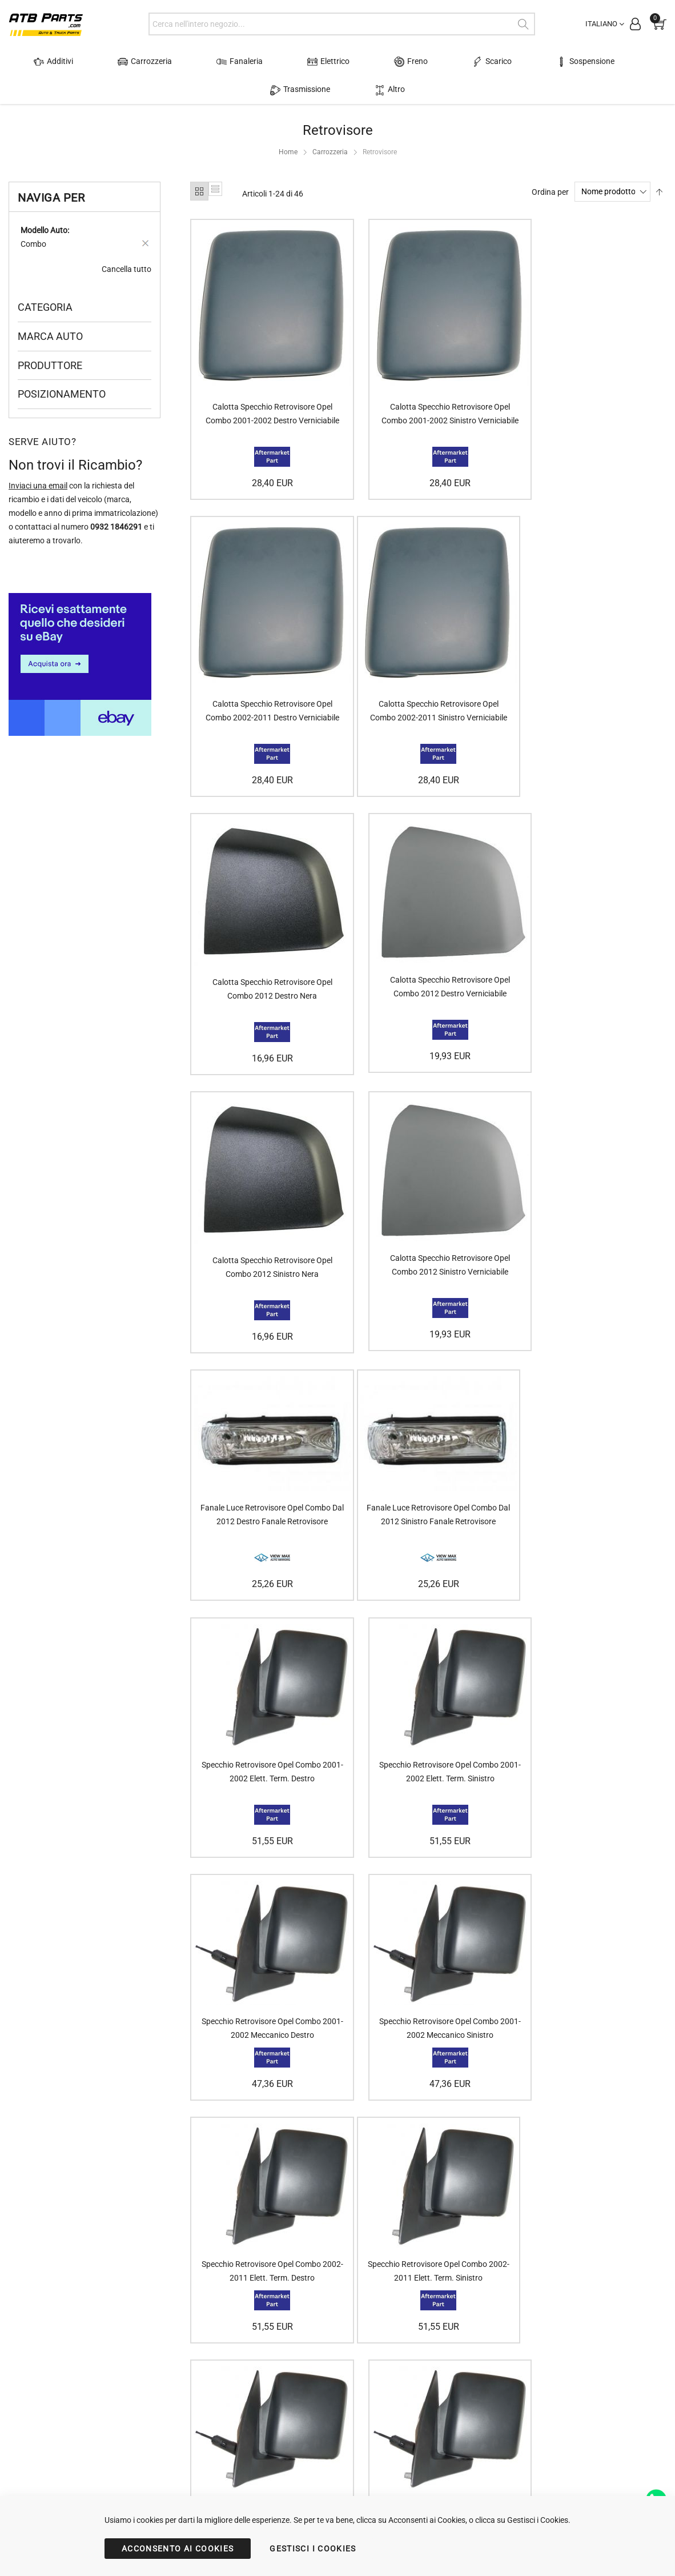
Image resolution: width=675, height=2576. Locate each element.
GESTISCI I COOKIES (313, 2548)
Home (288, 152)
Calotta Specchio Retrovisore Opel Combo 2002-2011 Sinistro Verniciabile (264, 695)
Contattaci (324, 2397)
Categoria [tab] (45, 307)
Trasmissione (602, 62)
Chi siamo (322, 2384)
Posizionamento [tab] (62, 394)
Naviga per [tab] (51, 198)
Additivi (62, 62)
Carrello (198, 2397)
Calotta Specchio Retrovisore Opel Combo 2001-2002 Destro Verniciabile (264, 409)
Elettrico (296, 62)
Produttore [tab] (50, 365)
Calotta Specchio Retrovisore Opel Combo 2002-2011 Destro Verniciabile (590, 409)
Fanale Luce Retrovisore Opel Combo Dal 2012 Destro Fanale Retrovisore (590, 936)
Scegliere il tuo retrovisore (470, 2411)
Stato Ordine (206, 2411)
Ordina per (550, 191)
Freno (365, 62)
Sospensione (512, 62)
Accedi (196, 2384)
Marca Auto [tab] (50, 336)
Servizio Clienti (209, 2425)
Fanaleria (221, 62)
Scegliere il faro (452, 2397)
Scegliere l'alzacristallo (464, 2425)
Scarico (432, 62)
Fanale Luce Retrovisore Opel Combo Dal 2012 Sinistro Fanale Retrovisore (264, 1205)
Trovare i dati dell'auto (464, 2384)
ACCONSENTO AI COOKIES (178, 2548)
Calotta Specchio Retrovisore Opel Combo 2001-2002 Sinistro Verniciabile (427, 409)
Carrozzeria (140, 62)
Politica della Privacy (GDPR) (355, 2411)
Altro (338, 90)
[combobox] (341, 24)
